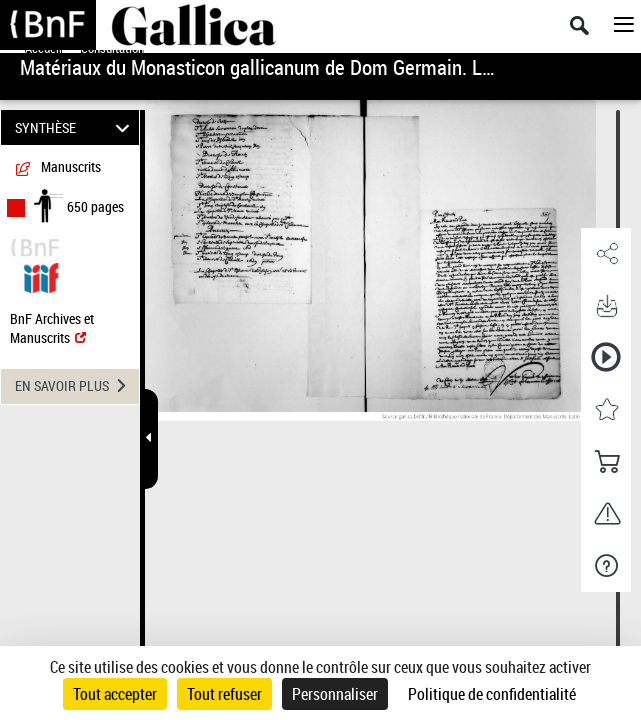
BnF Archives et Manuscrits (52, 328)
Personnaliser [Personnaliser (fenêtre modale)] (335, 694)
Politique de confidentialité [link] (492, 694)
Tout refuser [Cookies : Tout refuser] (224, 694)
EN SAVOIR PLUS (77, 386)
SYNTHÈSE (75, 127)
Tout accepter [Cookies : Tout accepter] (115, 694)
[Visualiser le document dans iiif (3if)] (41, 275)
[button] (606, 254)
